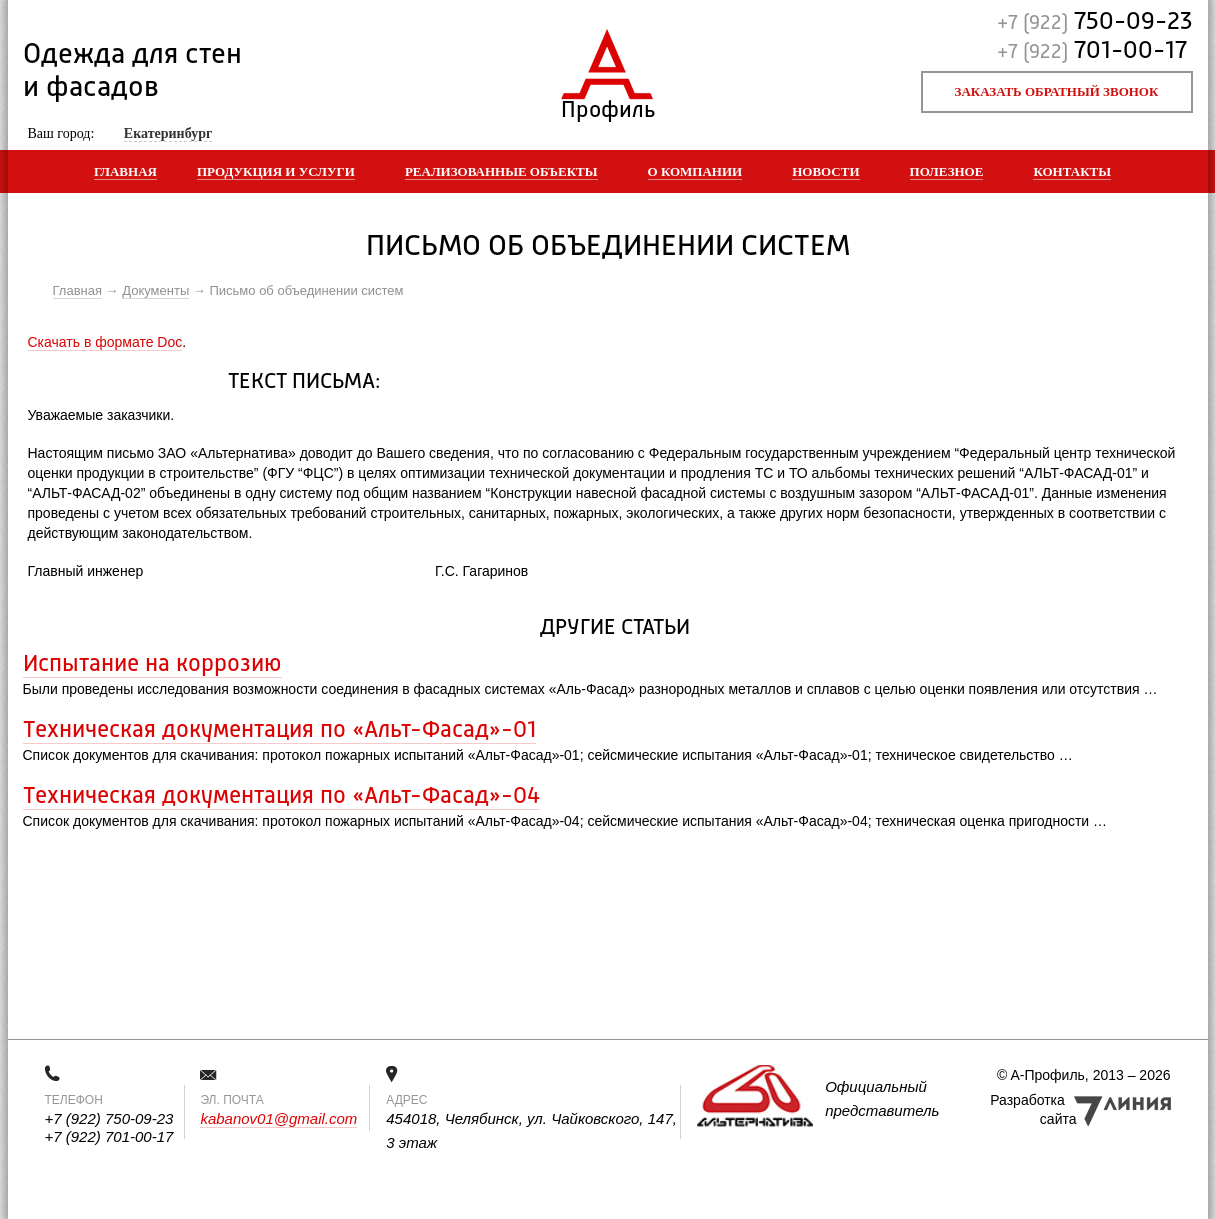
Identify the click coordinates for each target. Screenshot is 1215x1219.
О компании (695, 171)
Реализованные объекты (501, 171)
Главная (125, 171)
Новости (825, 171)
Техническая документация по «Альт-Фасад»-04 (281, 797)
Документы (155, 290)
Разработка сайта (1033, 1109)
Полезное (947, 171)
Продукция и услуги (276, 171)
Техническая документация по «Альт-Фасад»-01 (279, 731)
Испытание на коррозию (152, 665)
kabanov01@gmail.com (278, 1118)
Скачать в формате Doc (105, 342)
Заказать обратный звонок (1057, 91)
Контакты (1072, 171)
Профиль (607, 105)
